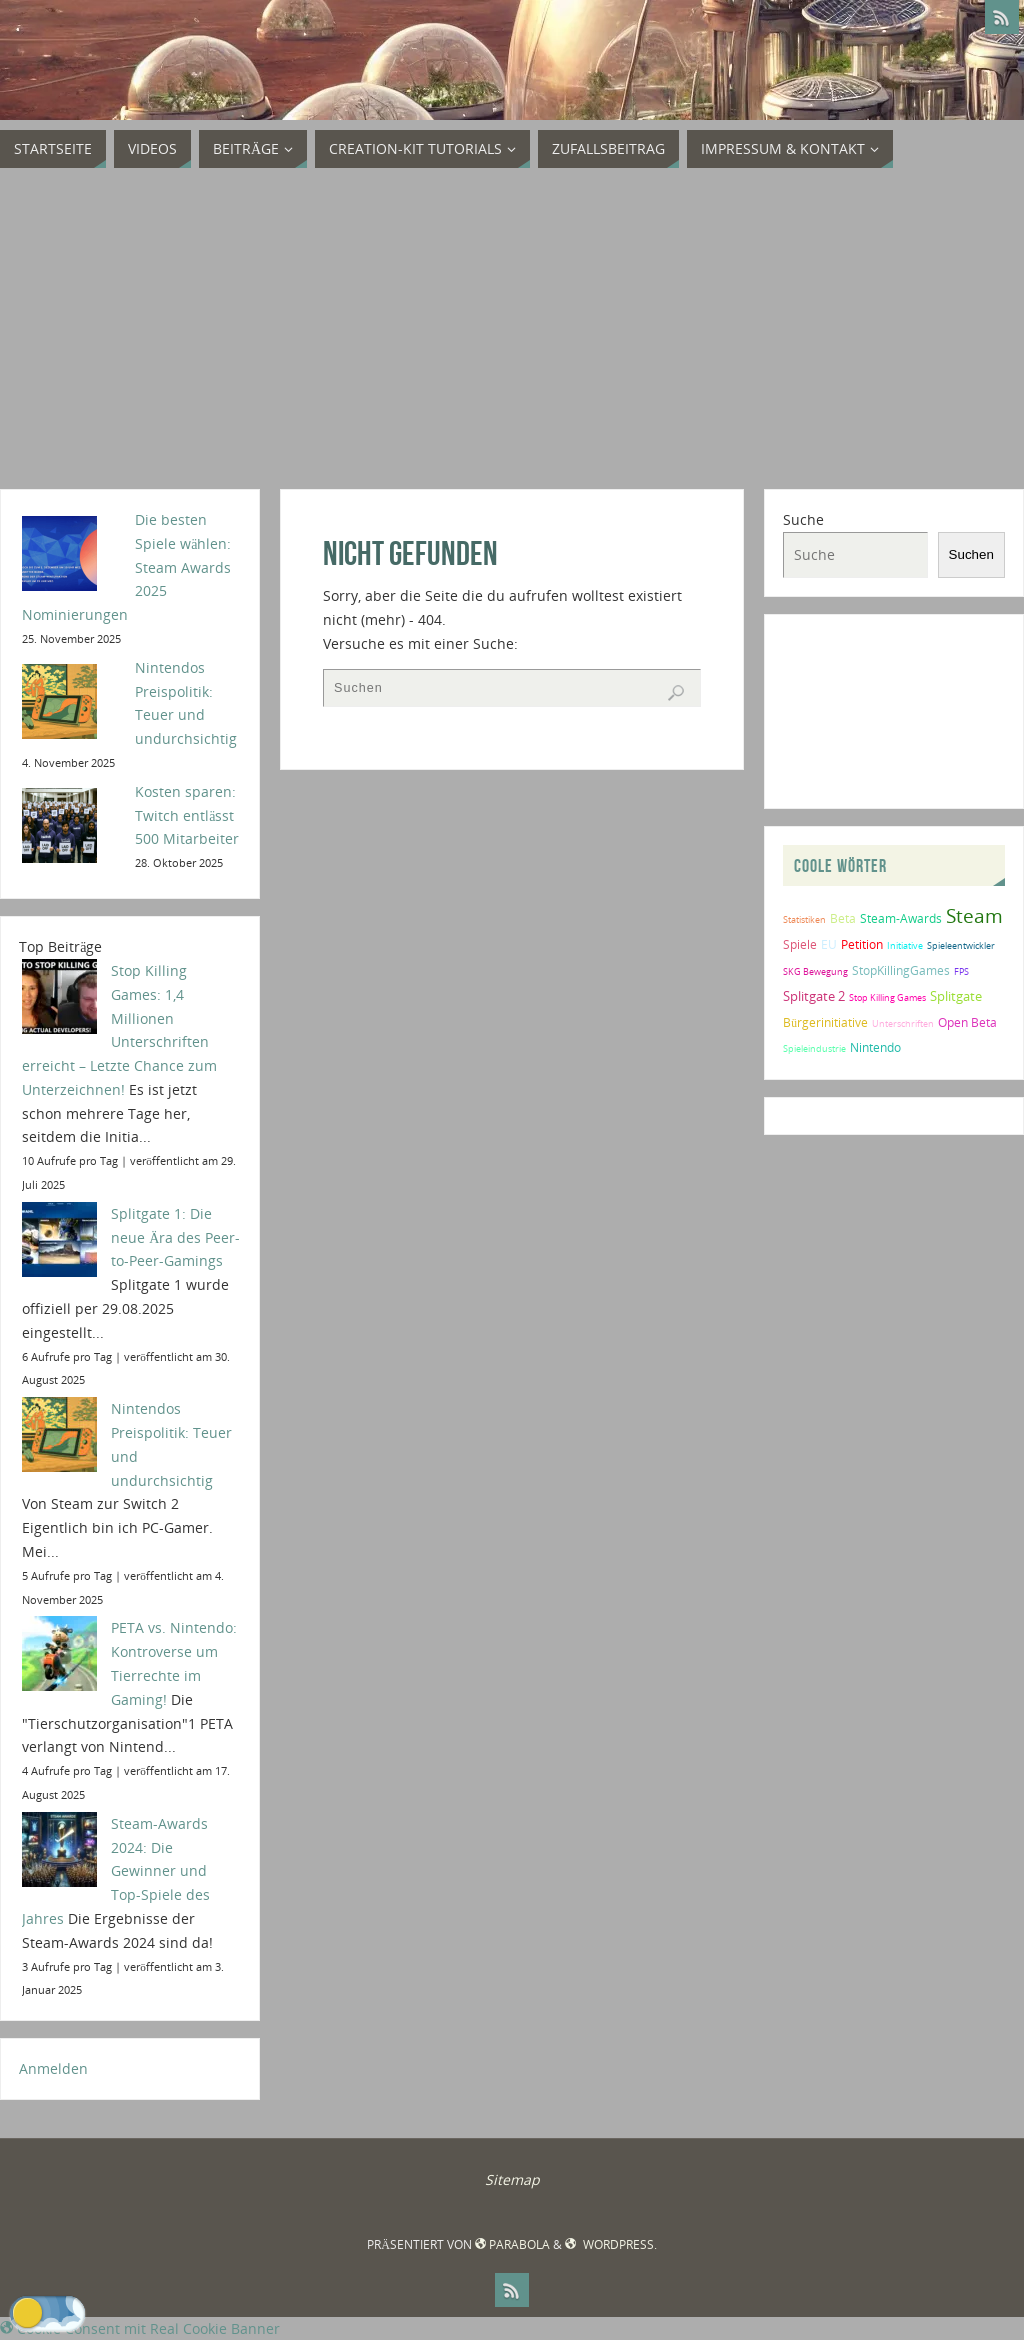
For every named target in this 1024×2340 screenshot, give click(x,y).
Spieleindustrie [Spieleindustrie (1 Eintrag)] (814, 1048)
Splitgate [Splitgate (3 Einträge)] (956, 996)
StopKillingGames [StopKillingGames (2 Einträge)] (901, 970)
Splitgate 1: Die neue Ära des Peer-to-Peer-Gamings (175, 1237)
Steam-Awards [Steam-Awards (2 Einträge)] (901, 918)
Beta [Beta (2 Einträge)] (843, 918)
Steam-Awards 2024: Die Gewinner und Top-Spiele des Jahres (116, 1871)
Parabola (512, 2244)
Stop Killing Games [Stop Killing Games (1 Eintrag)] (887, 997)
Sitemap (512, 2179)
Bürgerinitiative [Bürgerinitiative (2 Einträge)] (825, 1022)
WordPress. (610, 2244)
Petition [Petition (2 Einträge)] (862, 944)
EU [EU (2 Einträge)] (829, 944)
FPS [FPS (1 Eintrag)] (961, 971)
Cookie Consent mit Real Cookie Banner (140, 2328)
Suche (803, 519)
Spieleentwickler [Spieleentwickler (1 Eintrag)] (961, 945)
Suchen (971, 554)
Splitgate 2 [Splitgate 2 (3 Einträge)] (814, 996)
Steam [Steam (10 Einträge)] (974, 915)
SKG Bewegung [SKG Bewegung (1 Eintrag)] (815, 971)
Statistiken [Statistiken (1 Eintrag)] (804, 919)
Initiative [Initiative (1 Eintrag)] (905, 945)
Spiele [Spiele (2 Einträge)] (800, 944)
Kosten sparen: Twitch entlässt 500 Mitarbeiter (187, 815)
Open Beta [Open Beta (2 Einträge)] (967, 1022)
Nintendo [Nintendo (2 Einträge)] (875, 1047)
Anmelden (53, 2068)
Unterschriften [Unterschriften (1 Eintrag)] (903, 1023)
